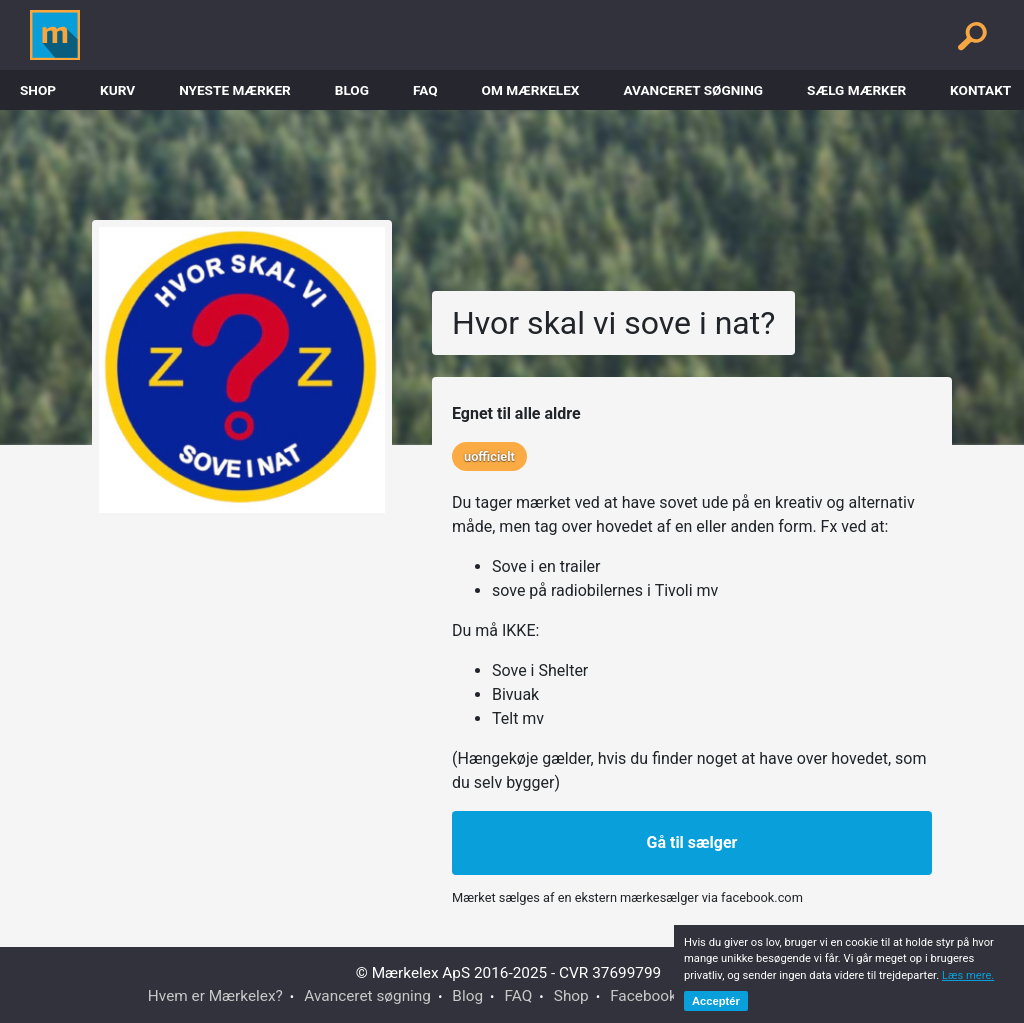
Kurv (117, 90)
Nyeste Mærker (235, 90)
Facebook (643, 996)
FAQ (425, 90)
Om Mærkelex (531, 90)
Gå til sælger (692, 842)
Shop (38, 90)
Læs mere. (968, 975)
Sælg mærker (856, 90)
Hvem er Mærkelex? (215, 996)
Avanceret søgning (693, 90)
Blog (352, 90)
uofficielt (489, 456)
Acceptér (716, 1001)
